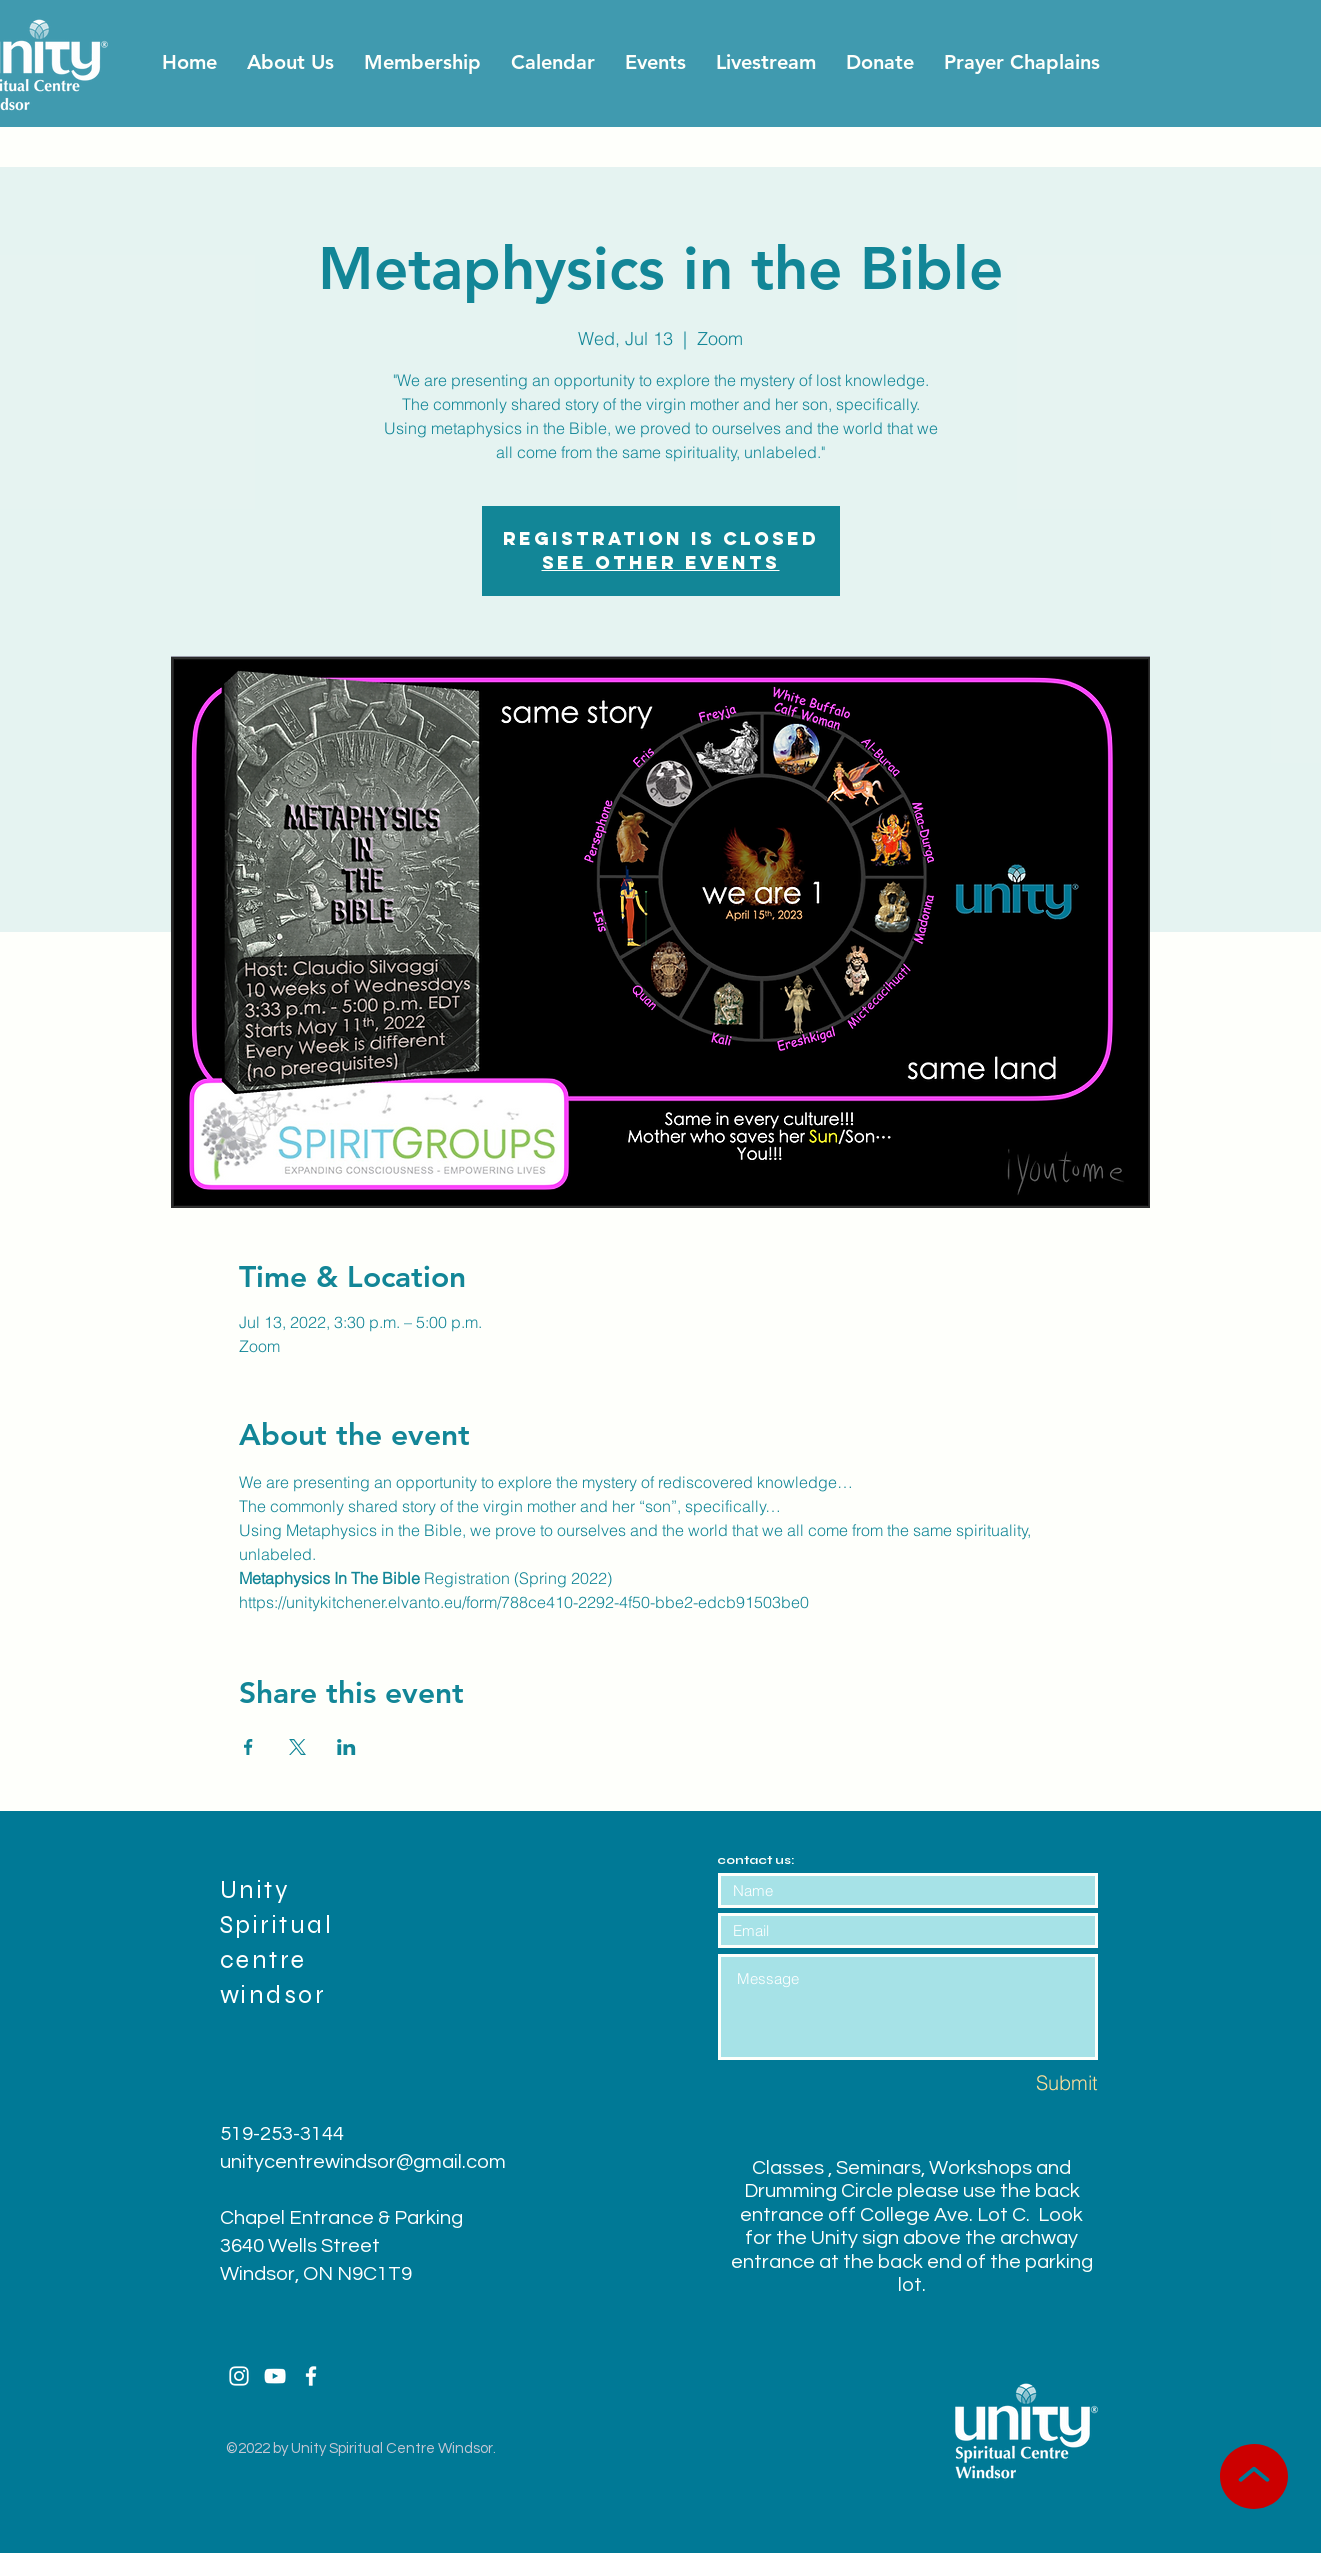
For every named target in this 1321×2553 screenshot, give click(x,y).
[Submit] (1027, 2082)
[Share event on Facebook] (248, 1747)
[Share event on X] (297, 1747)
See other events (661, 562)
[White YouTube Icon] (275, 2376)
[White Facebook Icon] (311, 2376)
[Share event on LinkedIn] (346, 1747)
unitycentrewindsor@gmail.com (363, 2162)
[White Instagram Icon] (239, 2376)
